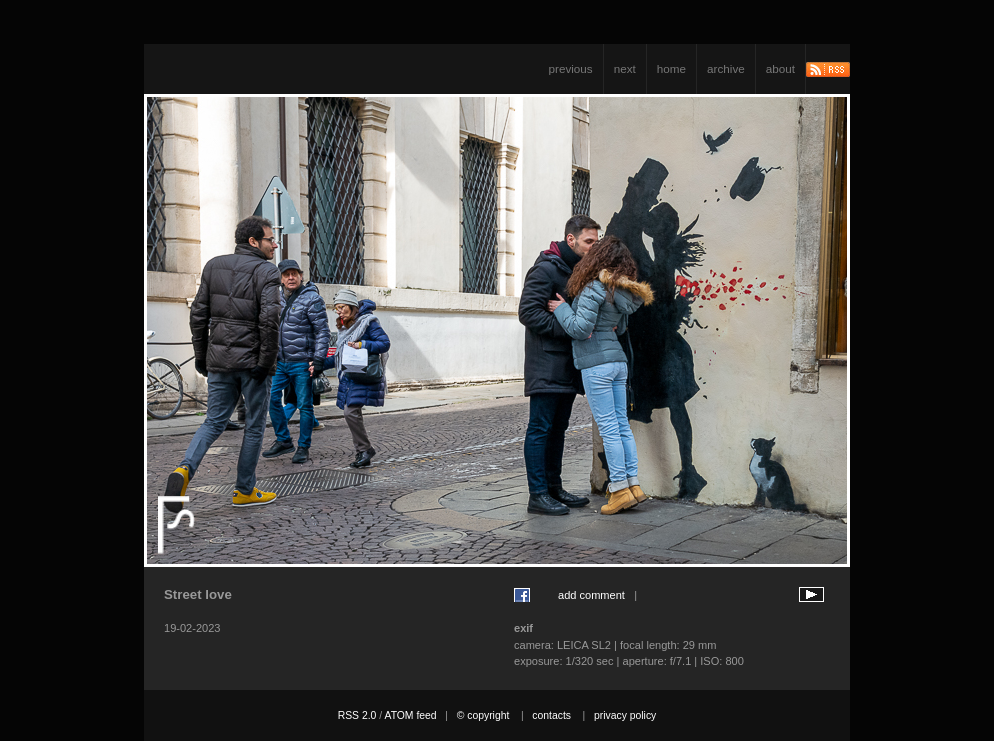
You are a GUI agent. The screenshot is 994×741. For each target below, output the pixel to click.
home (671, 68)
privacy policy (625, 715)
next (625, 68)
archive (726, 68)
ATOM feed (410, 715)
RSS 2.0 (357, 715)
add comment (591, 595)
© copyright (483, 715)
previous (571, 68)
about (780, 68)
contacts (551, 715)
